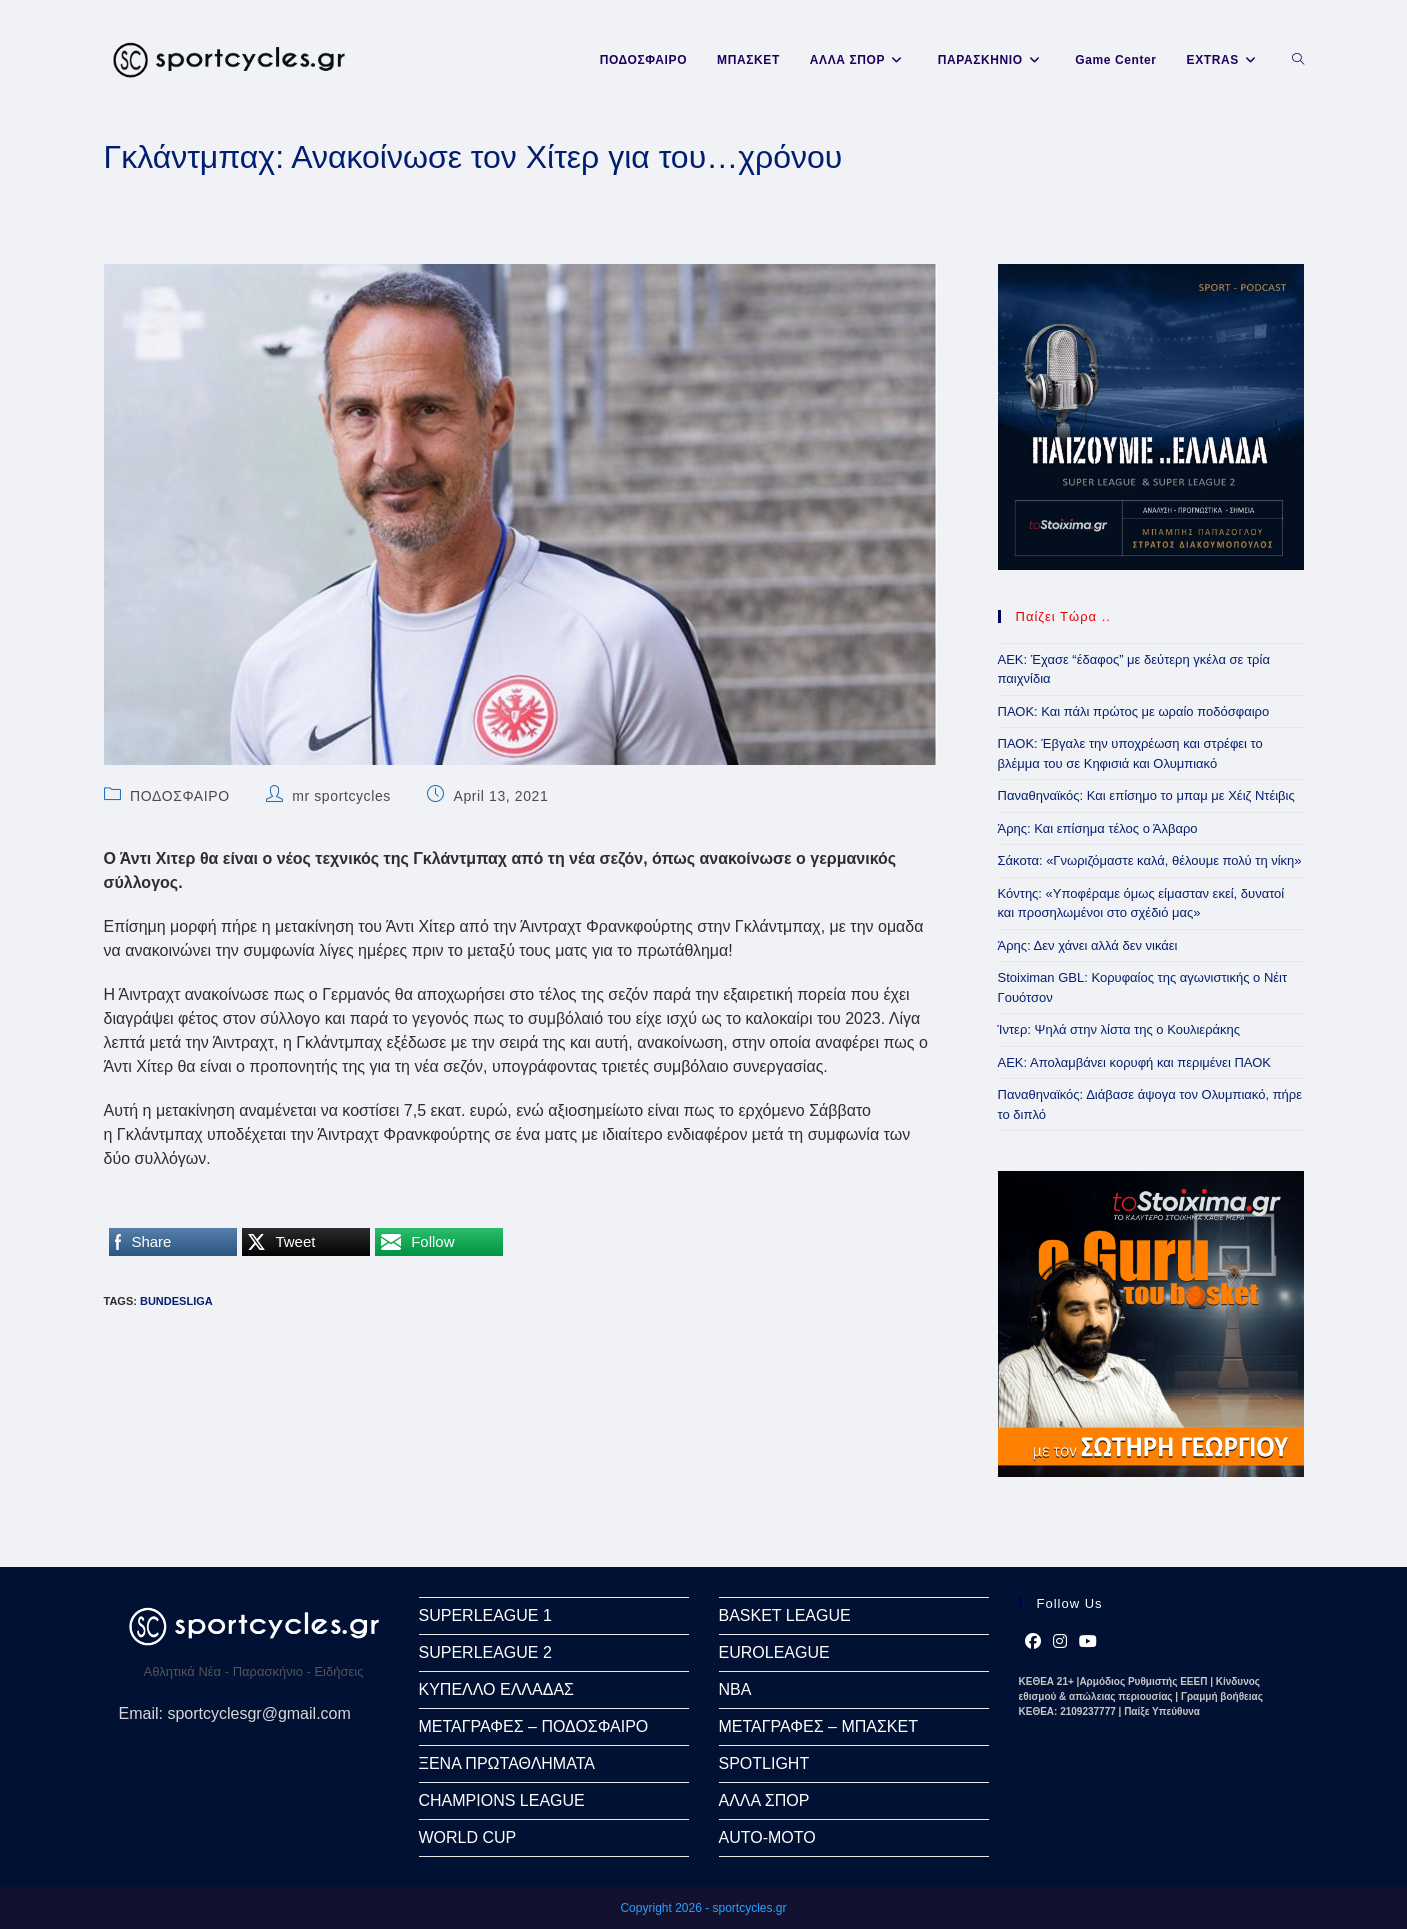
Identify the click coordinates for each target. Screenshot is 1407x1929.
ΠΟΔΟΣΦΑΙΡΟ (180, 796)
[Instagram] (1060, 1642)
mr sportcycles (341, 796)
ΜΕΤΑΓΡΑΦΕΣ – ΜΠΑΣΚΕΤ (818, 1726)
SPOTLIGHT (764, 1763)
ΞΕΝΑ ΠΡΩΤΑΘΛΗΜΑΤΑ (507, 1763)
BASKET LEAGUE (785, 1615)
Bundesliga (176, 1301)
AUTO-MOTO (767, 1837)
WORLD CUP (468, 1837)
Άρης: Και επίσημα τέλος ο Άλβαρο (1098, 828)
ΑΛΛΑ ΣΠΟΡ (764, 1800)
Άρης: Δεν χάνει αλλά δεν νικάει (1088, 945)
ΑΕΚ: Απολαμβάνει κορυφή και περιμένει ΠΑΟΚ (1134, 1062)
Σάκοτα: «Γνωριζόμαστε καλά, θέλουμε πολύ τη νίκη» (1150, 860)
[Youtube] (1088, 1642)
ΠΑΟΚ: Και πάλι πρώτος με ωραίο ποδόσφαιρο (1134, 711)
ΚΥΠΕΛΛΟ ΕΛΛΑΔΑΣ (496, 1689)
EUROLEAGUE (774, 1652)
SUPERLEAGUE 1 (485, 1615)
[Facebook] (1033, 1642)
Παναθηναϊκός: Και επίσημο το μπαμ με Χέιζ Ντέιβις (1146, 795)
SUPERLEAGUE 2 (485, 1652)
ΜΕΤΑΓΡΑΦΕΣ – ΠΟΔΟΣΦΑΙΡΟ (534, 1726)
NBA (735, 1689)
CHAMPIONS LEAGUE (502, 1800)
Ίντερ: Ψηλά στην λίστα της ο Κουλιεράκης (1119, 1029)
